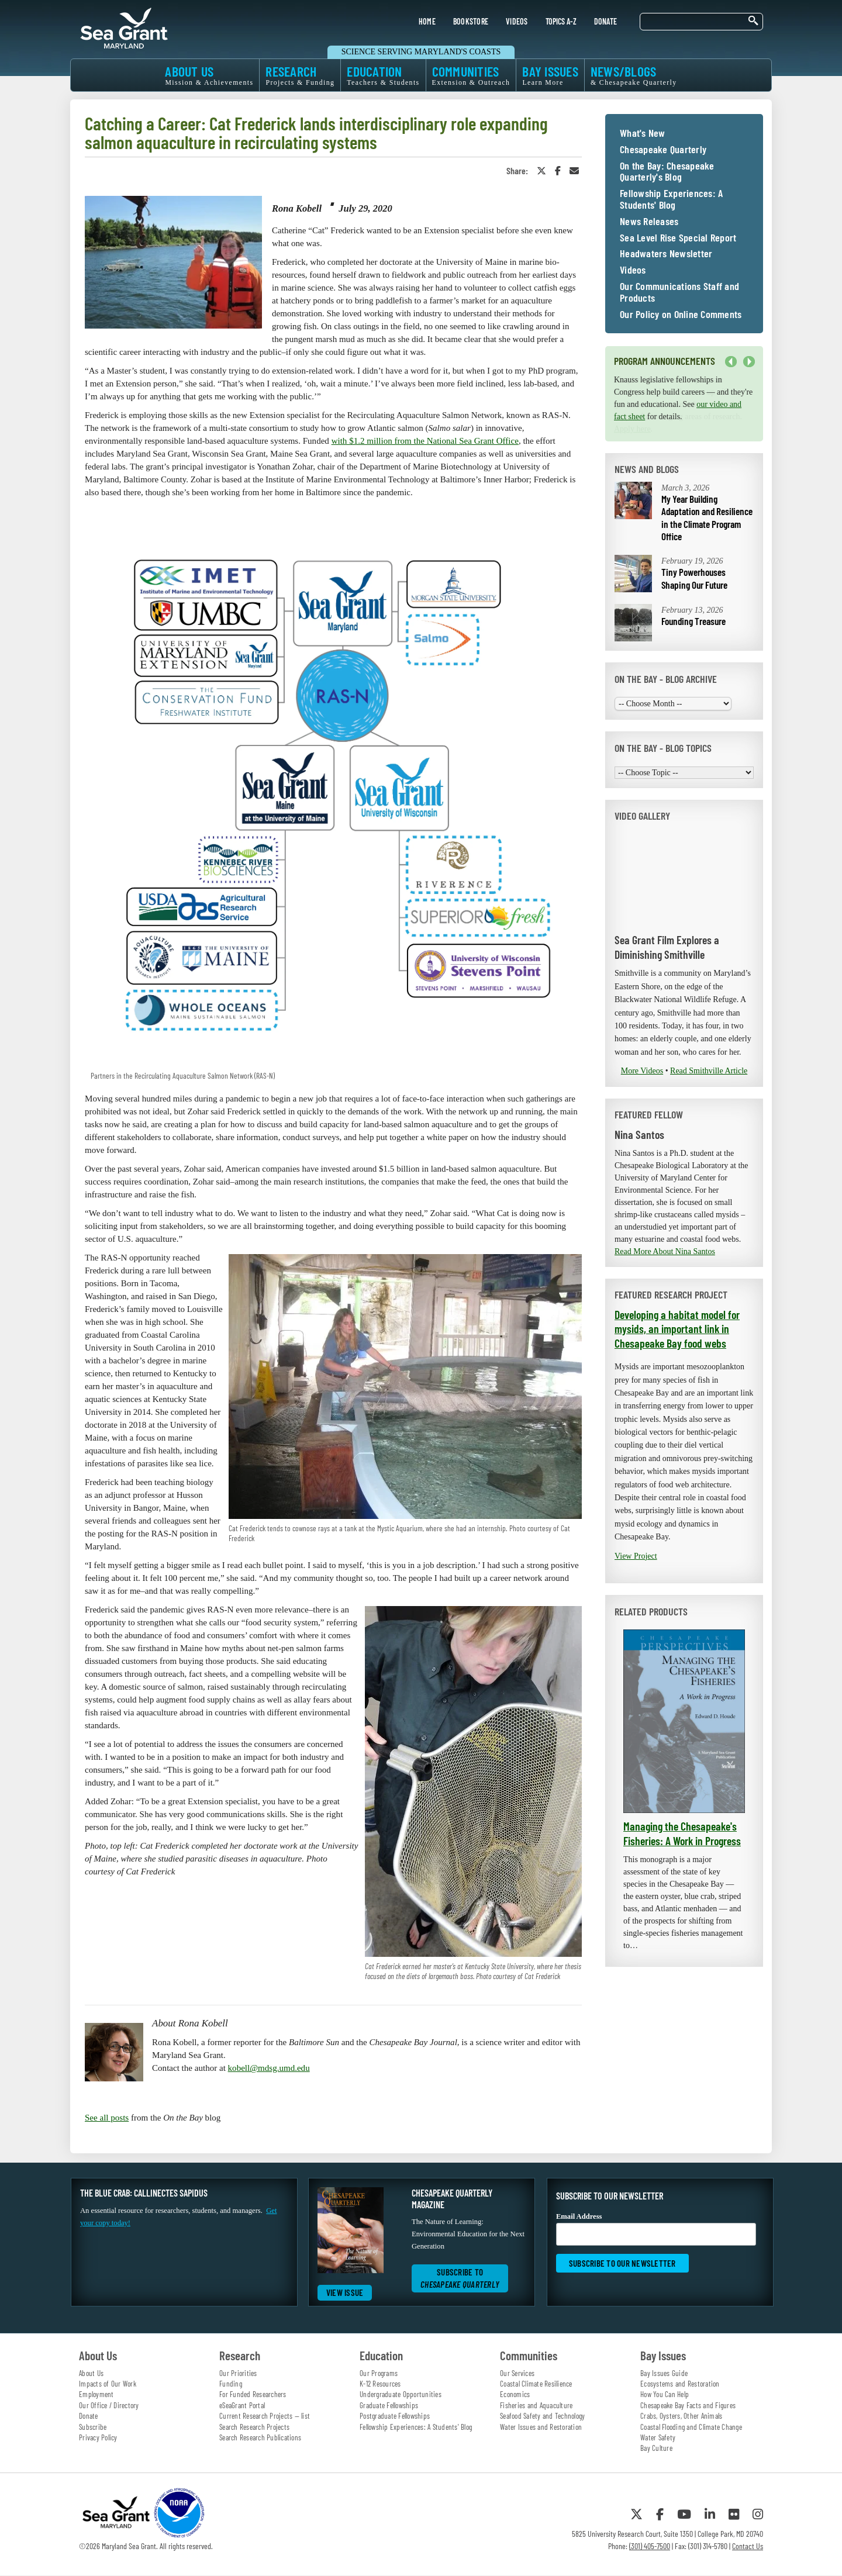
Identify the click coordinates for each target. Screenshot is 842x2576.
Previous (731, 362)
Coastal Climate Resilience (536, 2383)
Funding (230, 2383)
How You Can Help (664, 2394)
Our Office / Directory (109, 2405)
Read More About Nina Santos (665, 1251)
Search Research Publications (260, 2437)
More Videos (642, 1070)
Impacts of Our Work (107, 2383)
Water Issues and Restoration (541, 2427)
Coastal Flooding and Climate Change (691, 2427)
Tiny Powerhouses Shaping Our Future (694, 578)
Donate (88, 2415)
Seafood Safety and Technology (542, 2415)
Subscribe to (459, 2278)
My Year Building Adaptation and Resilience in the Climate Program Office (707, 518)
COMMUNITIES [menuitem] (471, 75)
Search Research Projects (254, 2427)
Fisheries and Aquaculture (536, 2405)
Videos (633, 270)
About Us (91, 2373)
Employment (96, 2394)
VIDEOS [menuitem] (517, 21)
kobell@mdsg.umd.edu (269, 2068)
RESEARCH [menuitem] (299, 75)
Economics (515, 2394)
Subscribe (92, 2427)
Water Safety (657, 2437)
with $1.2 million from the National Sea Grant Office (425, 441)
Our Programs (379, 2373)
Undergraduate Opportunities (400, 2394)
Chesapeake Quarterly (663, 150)
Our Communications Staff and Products (679, 292)
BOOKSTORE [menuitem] (470, 21)
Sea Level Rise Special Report (678, 238)
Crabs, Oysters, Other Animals (681, 2415)
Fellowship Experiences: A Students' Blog (671, 199)
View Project (636, 1556)
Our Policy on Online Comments (680, 314)
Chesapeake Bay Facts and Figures (688, 2405)
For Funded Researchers (253, 2394)
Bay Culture (656, 2448)
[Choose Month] (673, 703)
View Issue (345, 2292)
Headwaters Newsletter (666, 254)
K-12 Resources (380, 2383)
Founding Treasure (693, 621)
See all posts (107, 2117)
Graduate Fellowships (389, 2405)
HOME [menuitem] (427, 21)
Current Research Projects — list (264, 2415)
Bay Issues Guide (664, 2373)
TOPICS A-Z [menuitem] (561, 21)
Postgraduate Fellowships (395, 2415)
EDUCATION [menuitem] (383, 75)
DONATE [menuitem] (605, 21)
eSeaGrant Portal (242, 2405)
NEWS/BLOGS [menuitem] (634, 75)
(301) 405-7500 (649, 2546)
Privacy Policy (98, 2437)
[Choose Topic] (684, 772)
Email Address (656, 2229)
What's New (642, 133)
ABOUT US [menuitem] (209, 75)
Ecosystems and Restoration (680, 2383)
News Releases (649, 221)
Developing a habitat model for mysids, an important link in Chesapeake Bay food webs (677, 1328)
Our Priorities (238, 2373)
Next (749, 362)
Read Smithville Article (708, 1070)
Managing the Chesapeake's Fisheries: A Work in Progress (682, 1833)
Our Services (517, 2373)
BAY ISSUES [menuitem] (550, 75)
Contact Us (747, 2546)
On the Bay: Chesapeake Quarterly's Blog (667, 172)
